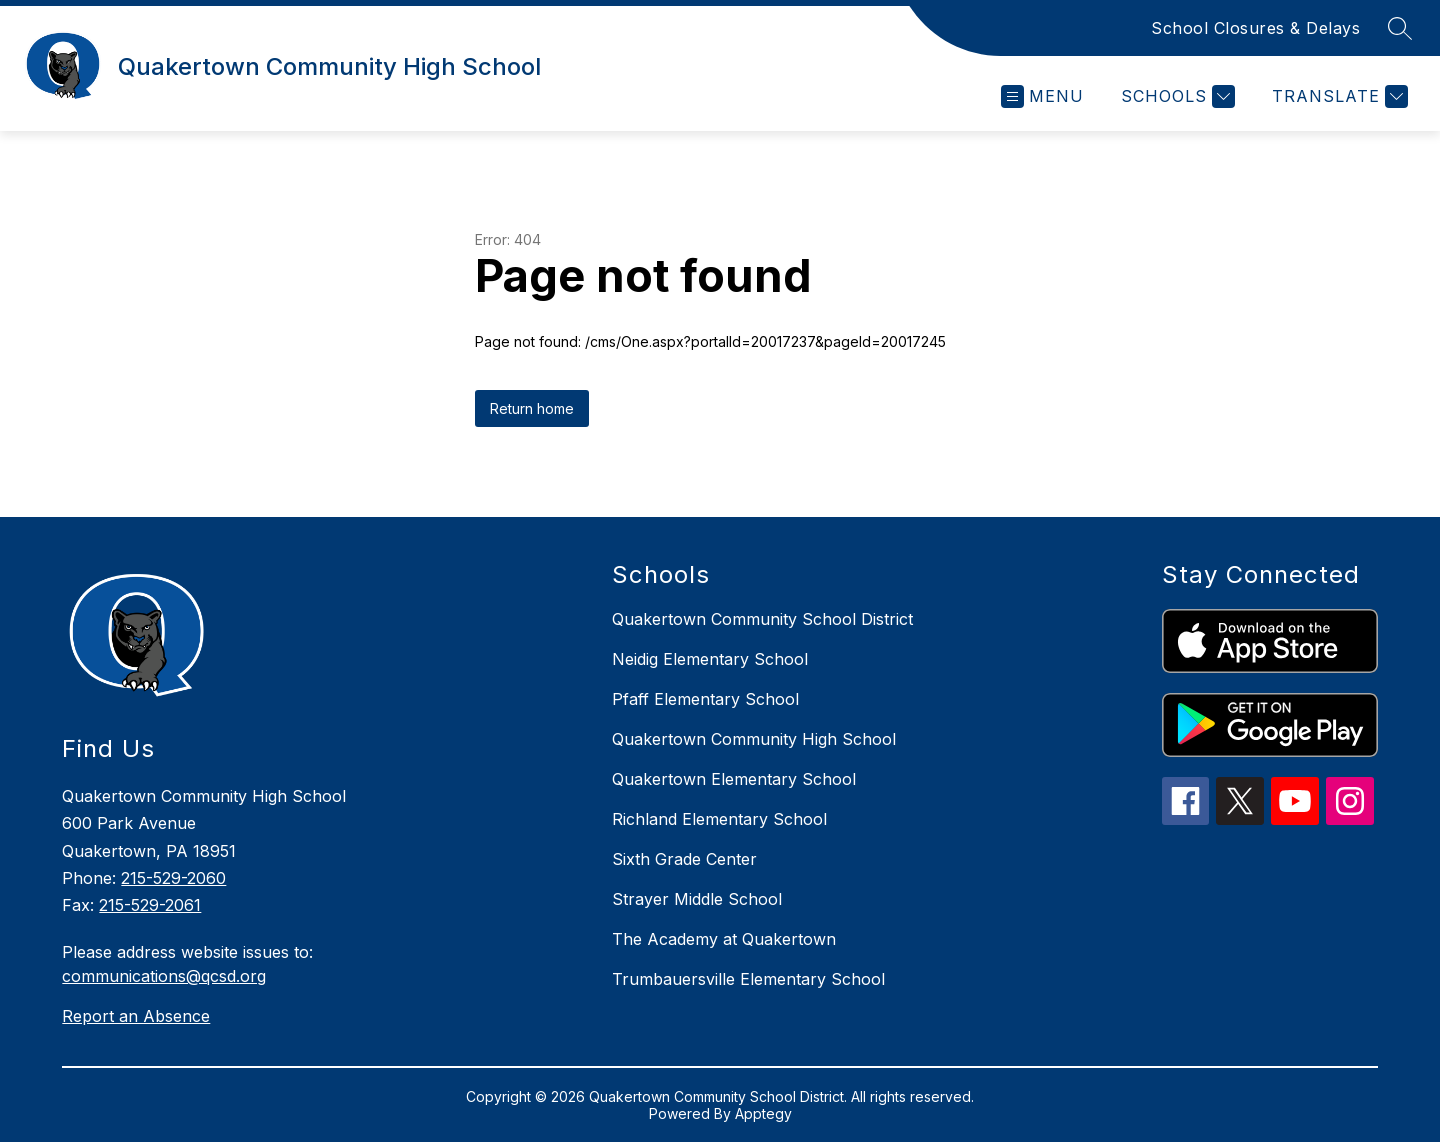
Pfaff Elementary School (705, 699)
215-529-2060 (173, 878)
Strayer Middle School (697, 899)
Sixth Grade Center (684, 859)
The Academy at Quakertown (724, 939)
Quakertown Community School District (762, 619)
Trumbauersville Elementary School (748, 979)
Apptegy (763, 1113)
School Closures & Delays (1255, 28)
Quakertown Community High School (754, 739)
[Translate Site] (1337, 96)
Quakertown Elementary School (734, 779)
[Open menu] (1042, 96)
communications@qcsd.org (164, 976)
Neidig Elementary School (710, 659)
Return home (532, 408)
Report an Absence (136, 1016)
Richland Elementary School (719, 819)
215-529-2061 (150, 905)
